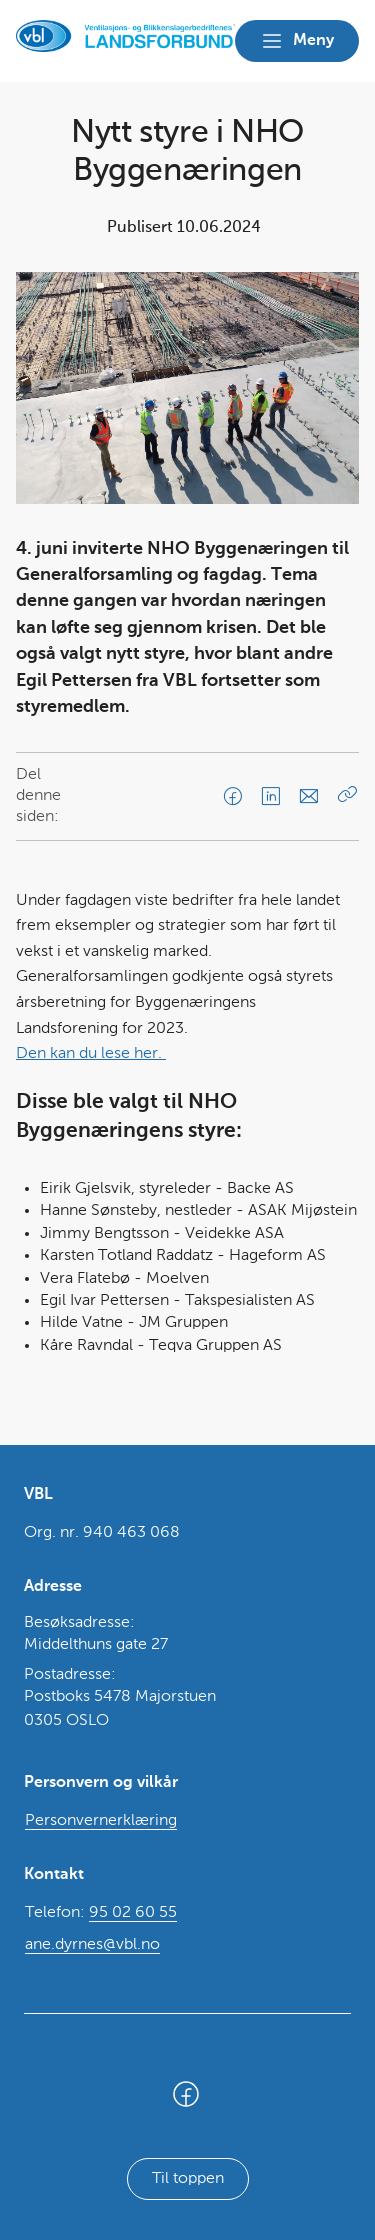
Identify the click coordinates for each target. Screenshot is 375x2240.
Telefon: (101, 1913)
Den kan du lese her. (91, 1054)
